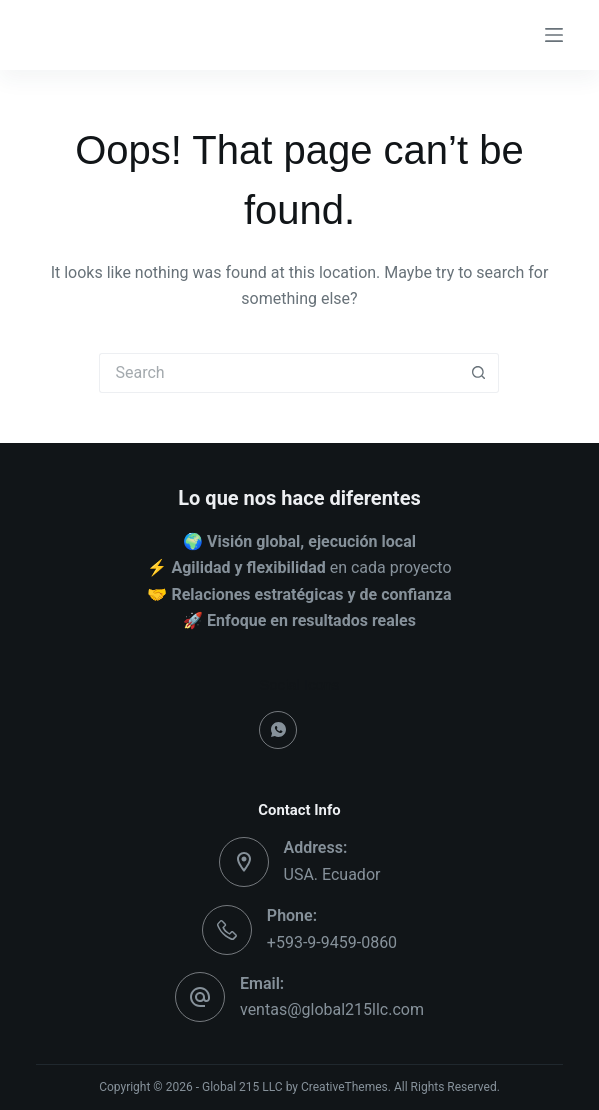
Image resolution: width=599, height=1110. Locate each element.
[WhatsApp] (278, 730)
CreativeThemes (344, 1087)
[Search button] (479, 373)
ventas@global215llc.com (332, 1009)
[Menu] (554, 35)
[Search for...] (279, 373)
